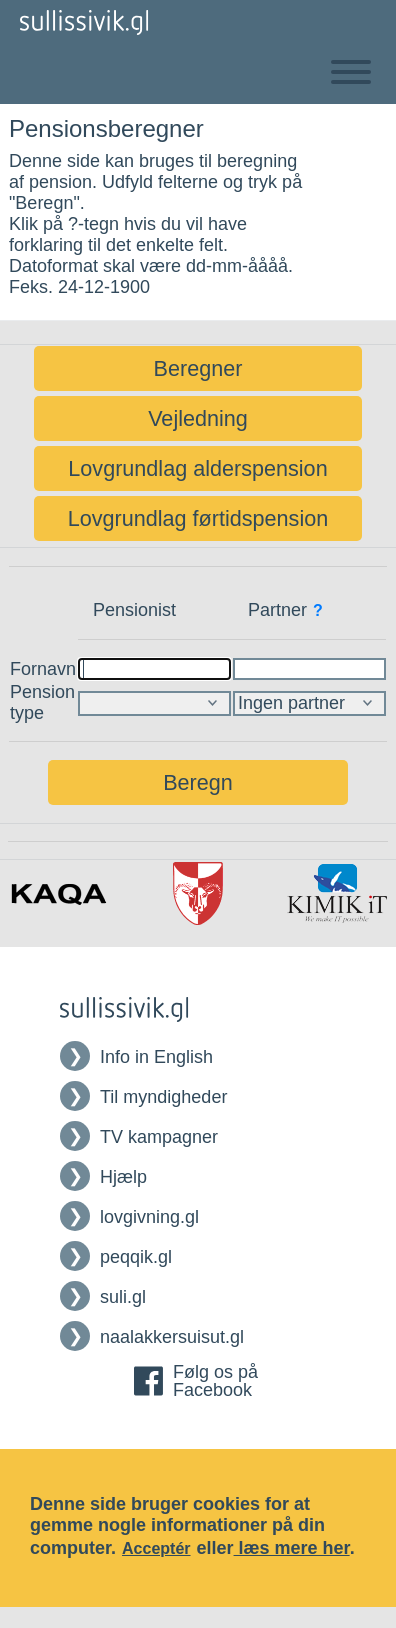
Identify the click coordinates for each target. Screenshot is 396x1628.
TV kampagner (159, 1137)
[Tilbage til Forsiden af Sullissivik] (84, 22)
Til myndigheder (163, 1097)
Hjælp (123, 1177)
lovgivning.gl (149, 1217)
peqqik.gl (136, 1257)
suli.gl (123, 1297)
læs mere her (292, 1548)
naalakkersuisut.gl (172, 1337)
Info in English (156, 1057)
